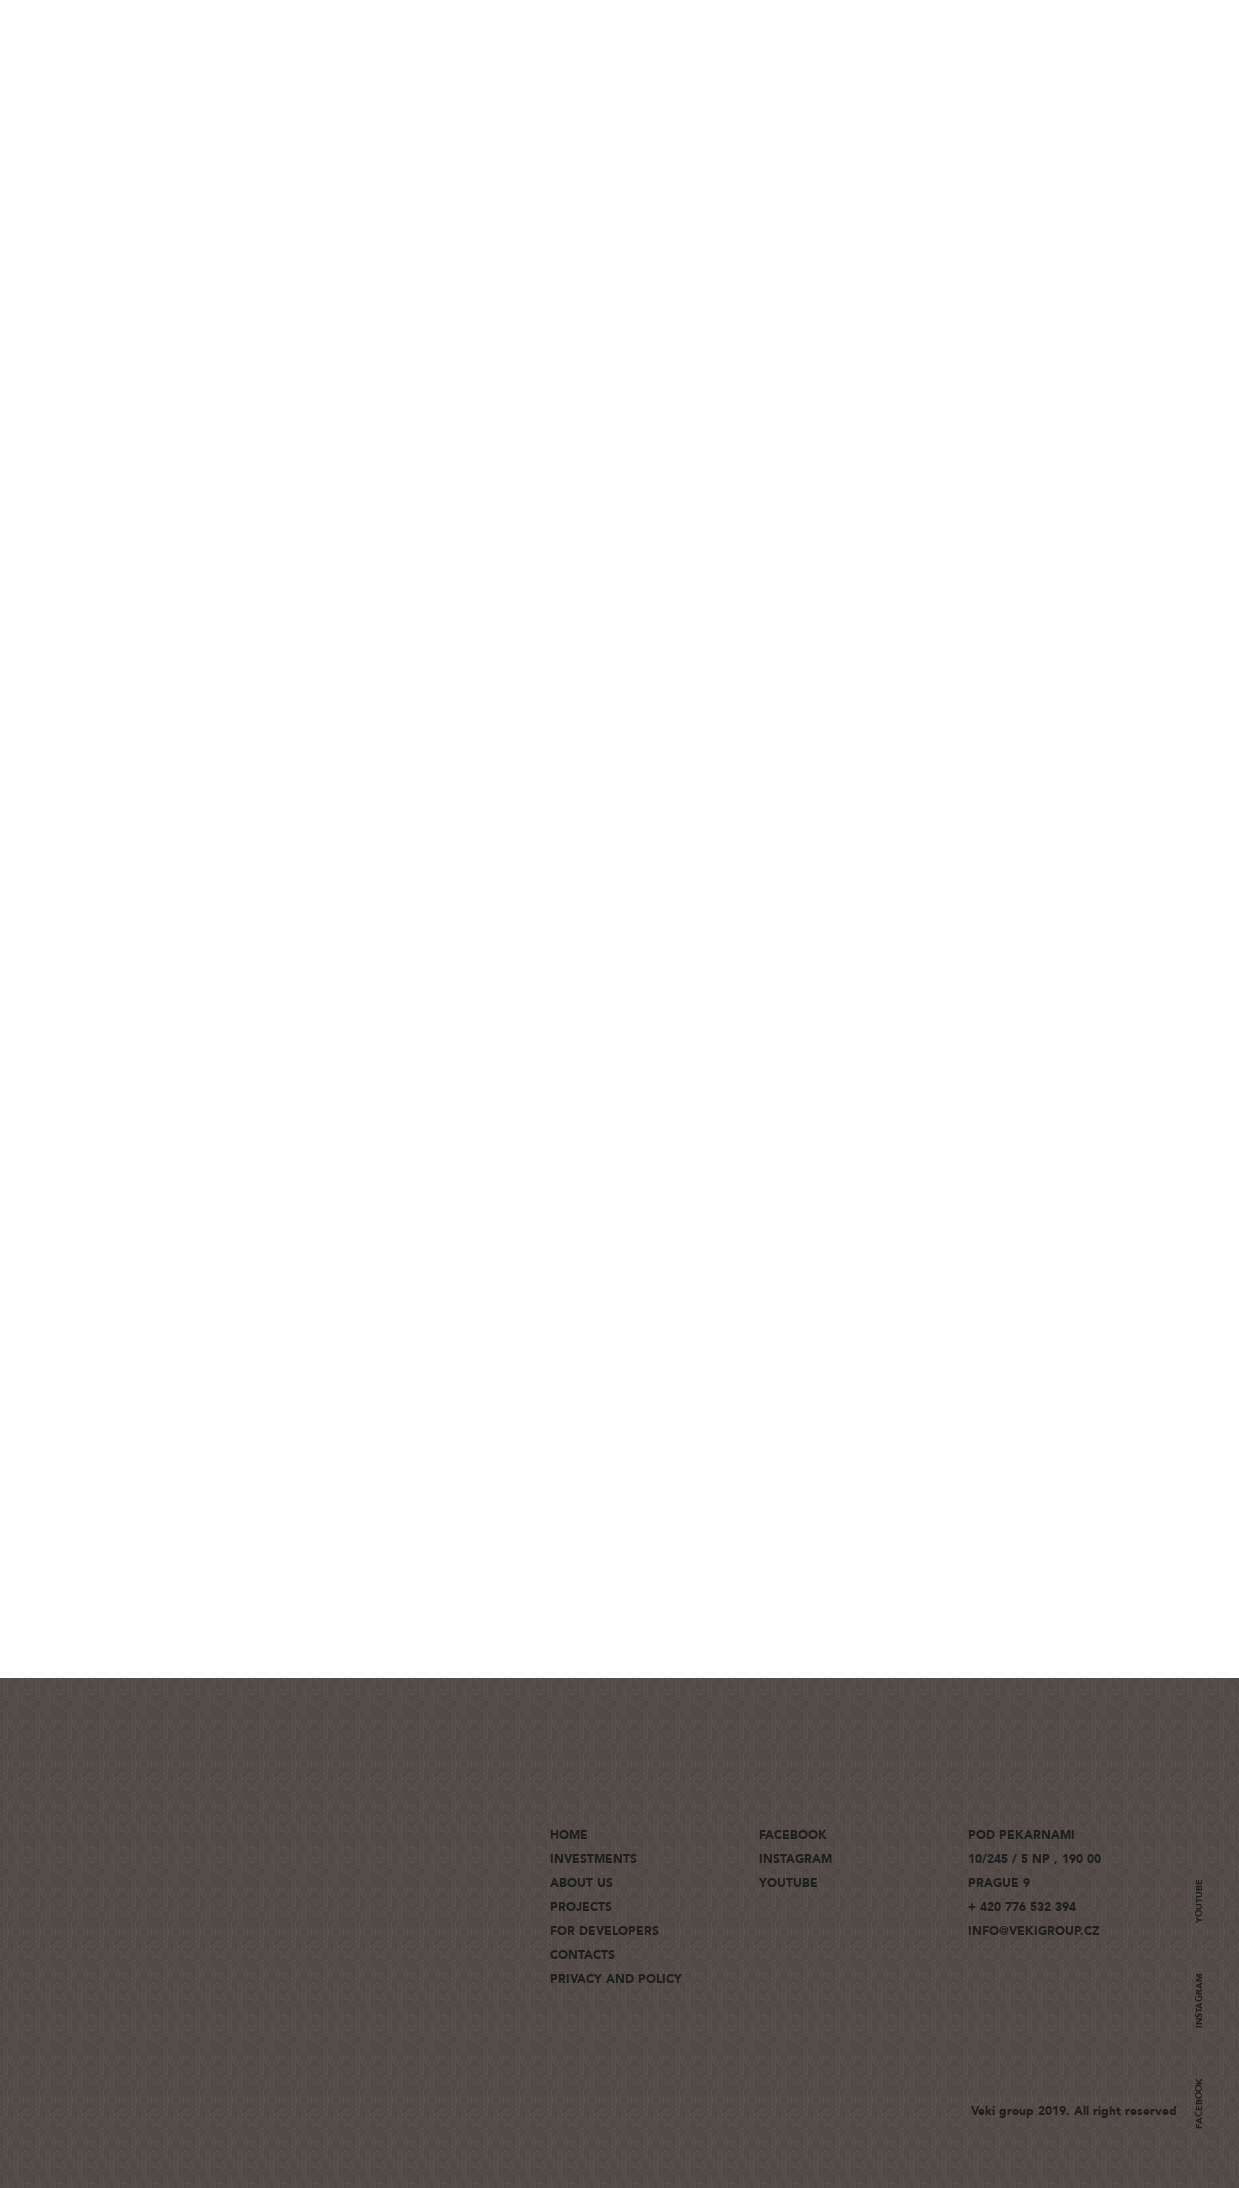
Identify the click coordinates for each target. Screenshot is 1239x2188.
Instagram (1199, 2000)
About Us (581, 1883)
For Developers (604, 1931)
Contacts (582, 1955)
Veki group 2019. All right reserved (1074, 2111)
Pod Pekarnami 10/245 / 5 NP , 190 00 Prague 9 (1034, 1859)
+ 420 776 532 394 (1022, 1907)
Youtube (1199, 1901)
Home (569, 1835)
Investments (593, 1859)
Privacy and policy (616, 1979)
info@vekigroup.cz (1034, 1931)
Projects (581, 1907)
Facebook (1199, 2103)
